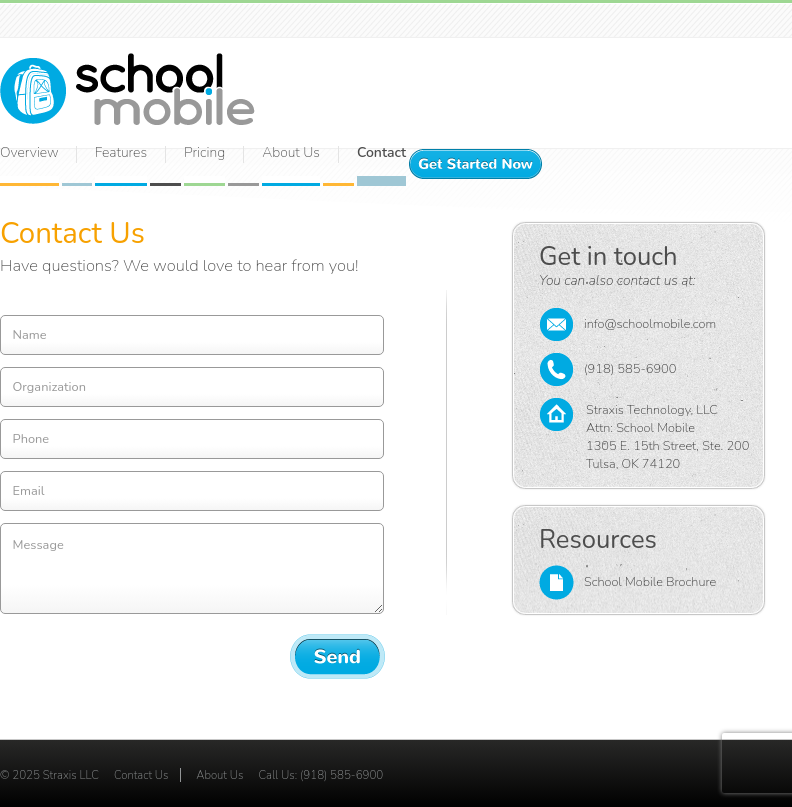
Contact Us (141, 775)
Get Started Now (475, 164)
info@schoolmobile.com (627, 324)
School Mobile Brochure (627, 582)
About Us (219, 775)
